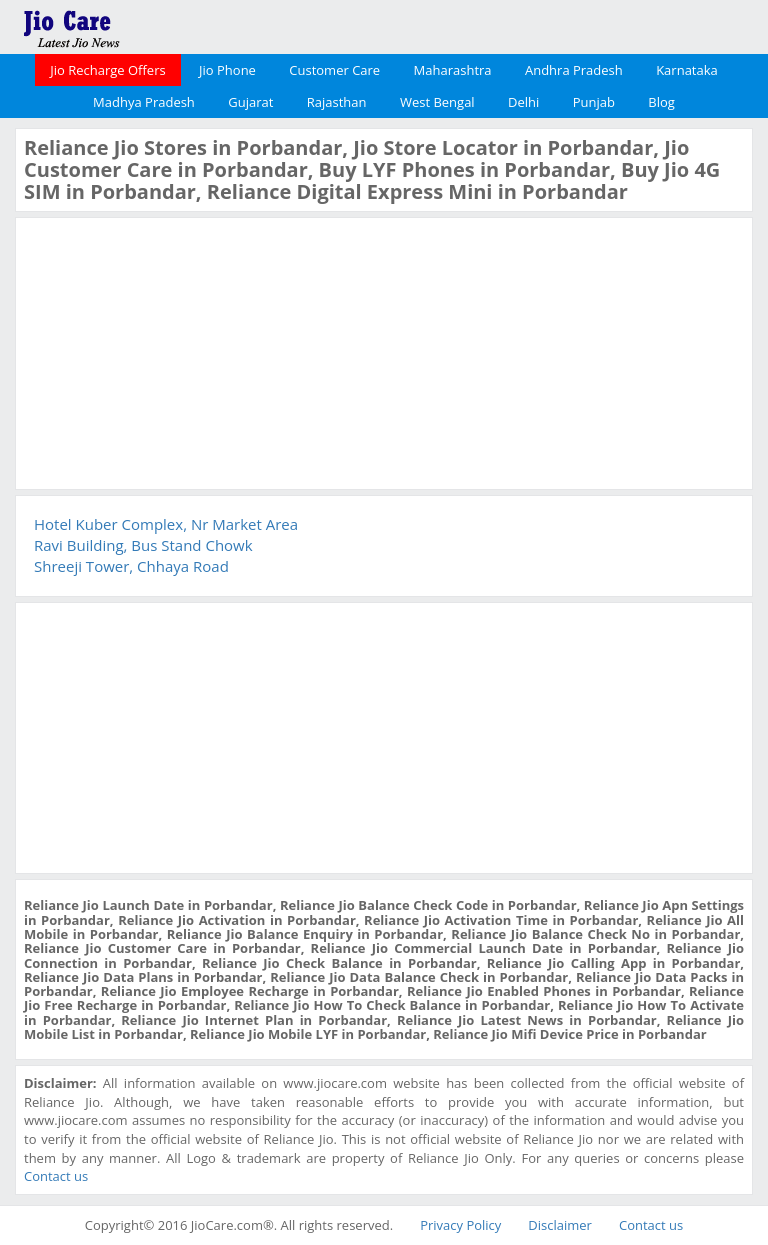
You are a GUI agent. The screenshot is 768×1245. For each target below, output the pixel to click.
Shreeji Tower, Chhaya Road (131, 566)
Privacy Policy (460, 1225)
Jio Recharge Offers (107, 70)
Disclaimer (560, 1225)
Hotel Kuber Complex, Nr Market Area (166, 524)
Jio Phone (227, 70)
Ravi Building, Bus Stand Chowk (143, 545)
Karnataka (687, 70)
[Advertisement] (174, 351)
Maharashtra (453, 70)
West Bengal (437, 102)
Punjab (594, 102)
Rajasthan (337, 102)
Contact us (56, 1176)
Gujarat (250, 102)
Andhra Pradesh (574, 70)
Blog (661, 102)
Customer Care (334, 70)
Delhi (523, 102)
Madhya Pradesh (144, 102)
